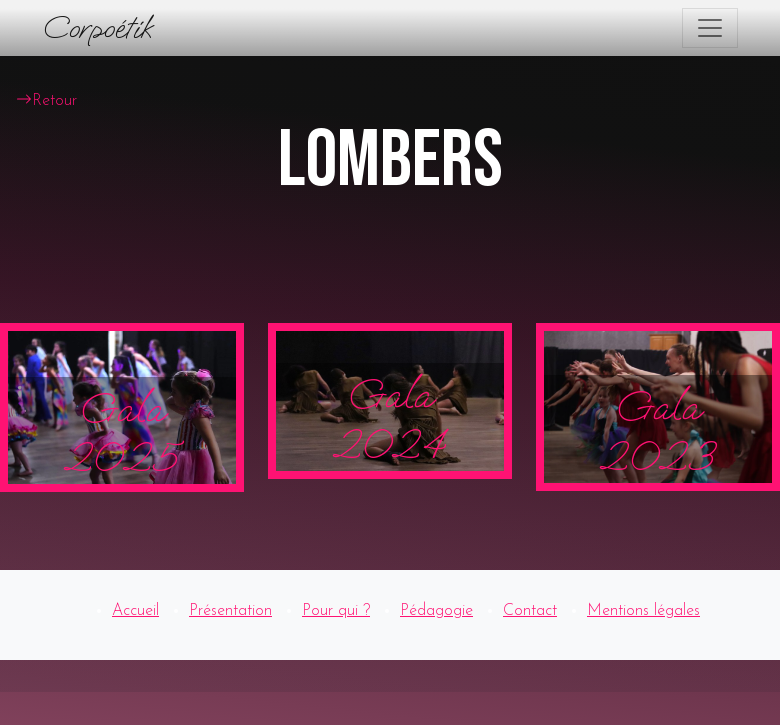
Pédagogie (436, 611)
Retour (46, 100)
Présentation (230, 611)
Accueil (135, 611)
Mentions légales (643, 611)
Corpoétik (97, 28)
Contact (530, 611)
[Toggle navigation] (710, 28)
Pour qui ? (336, 611)
